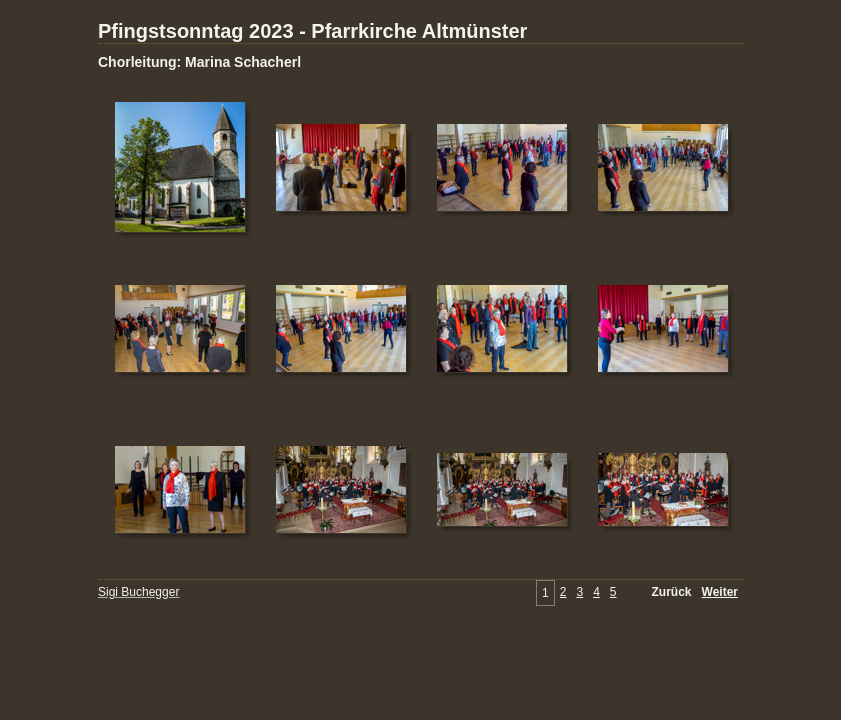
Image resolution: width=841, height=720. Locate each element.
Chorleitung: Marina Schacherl (199, 62)
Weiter (720, 592)
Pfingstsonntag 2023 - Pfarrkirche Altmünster (312, 31)
